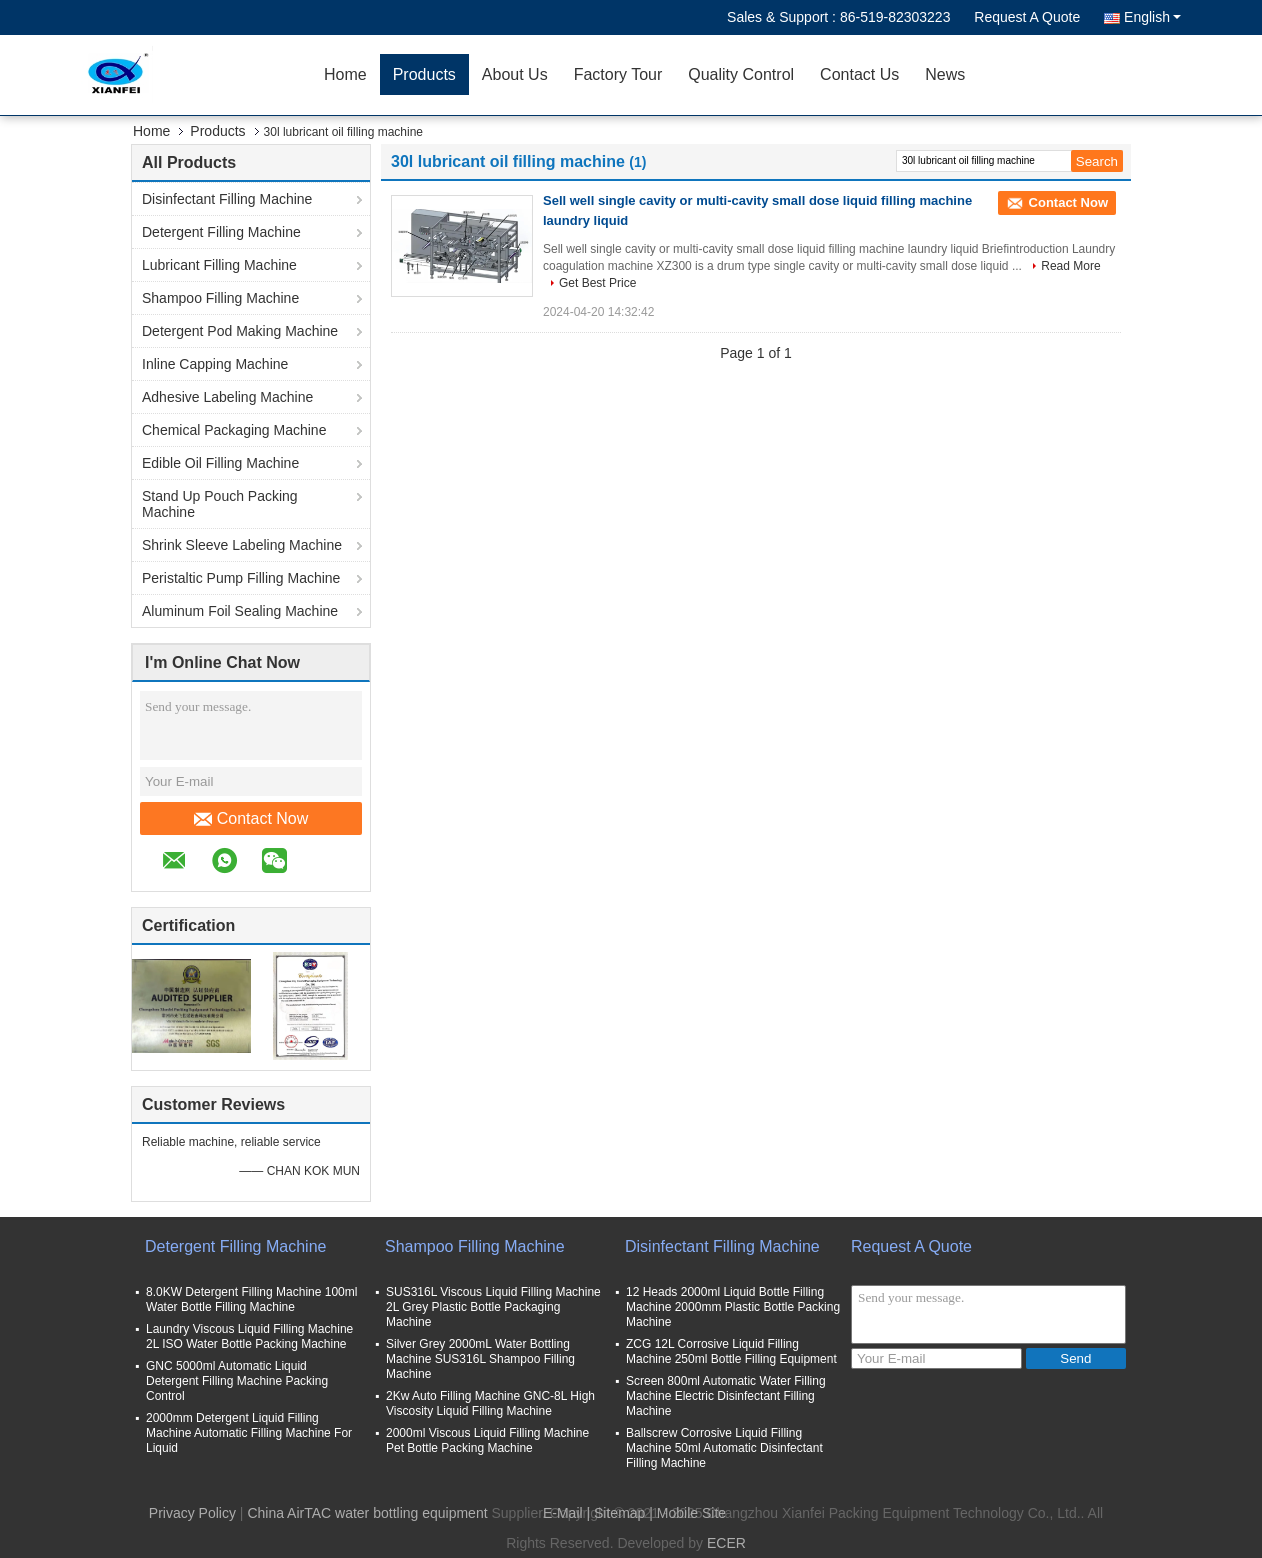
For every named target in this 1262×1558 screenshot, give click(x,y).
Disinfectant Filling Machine (227, 199)
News (945, 74)
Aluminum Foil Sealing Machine (240, 611)
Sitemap (619, 1513)
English (1152, 17)
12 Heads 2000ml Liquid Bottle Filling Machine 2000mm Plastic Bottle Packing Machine (733, 1307)
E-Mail (563, 1513)
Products (424, 74)
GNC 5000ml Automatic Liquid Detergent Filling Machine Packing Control (237, 1381)
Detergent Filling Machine (221, 232)
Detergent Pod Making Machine (240, 331)
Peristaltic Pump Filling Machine (241, 578)
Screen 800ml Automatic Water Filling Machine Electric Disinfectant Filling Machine (726, 1396)
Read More (1070, 266)
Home (345, 74)
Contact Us (859, 74)
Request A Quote (1027, 17)
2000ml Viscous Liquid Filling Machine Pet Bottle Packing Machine (487, 1440)
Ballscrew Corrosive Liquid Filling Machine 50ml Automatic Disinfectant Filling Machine (724, 1448)
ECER (726, 1543)
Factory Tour (618, 74)
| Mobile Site (687, 1513)
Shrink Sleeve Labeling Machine (242, 545)
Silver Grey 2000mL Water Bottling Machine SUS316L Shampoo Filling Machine (480, 1359)
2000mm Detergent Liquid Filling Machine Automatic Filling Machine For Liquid (249, 1433)
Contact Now (251, 819)
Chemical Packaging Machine (234, 430)
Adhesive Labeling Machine (227, 397)
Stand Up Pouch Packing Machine (220, 504)
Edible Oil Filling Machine (220, 463)
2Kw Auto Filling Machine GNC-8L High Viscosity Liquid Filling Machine (490, 1403)
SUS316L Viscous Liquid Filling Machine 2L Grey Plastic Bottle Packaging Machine (493, 1307)
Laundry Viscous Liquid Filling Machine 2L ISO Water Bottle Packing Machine (249, 1336)
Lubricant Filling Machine (219, 265)
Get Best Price (597, 283)
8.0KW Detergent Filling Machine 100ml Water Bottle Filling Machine (251, 1299)
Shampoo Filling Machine (220, 298)
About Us (515, 74)
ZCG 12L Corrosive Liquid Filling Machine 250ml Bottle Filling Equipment (731, 1351)
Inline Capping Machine (215, 364)
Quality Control (741, 74)
